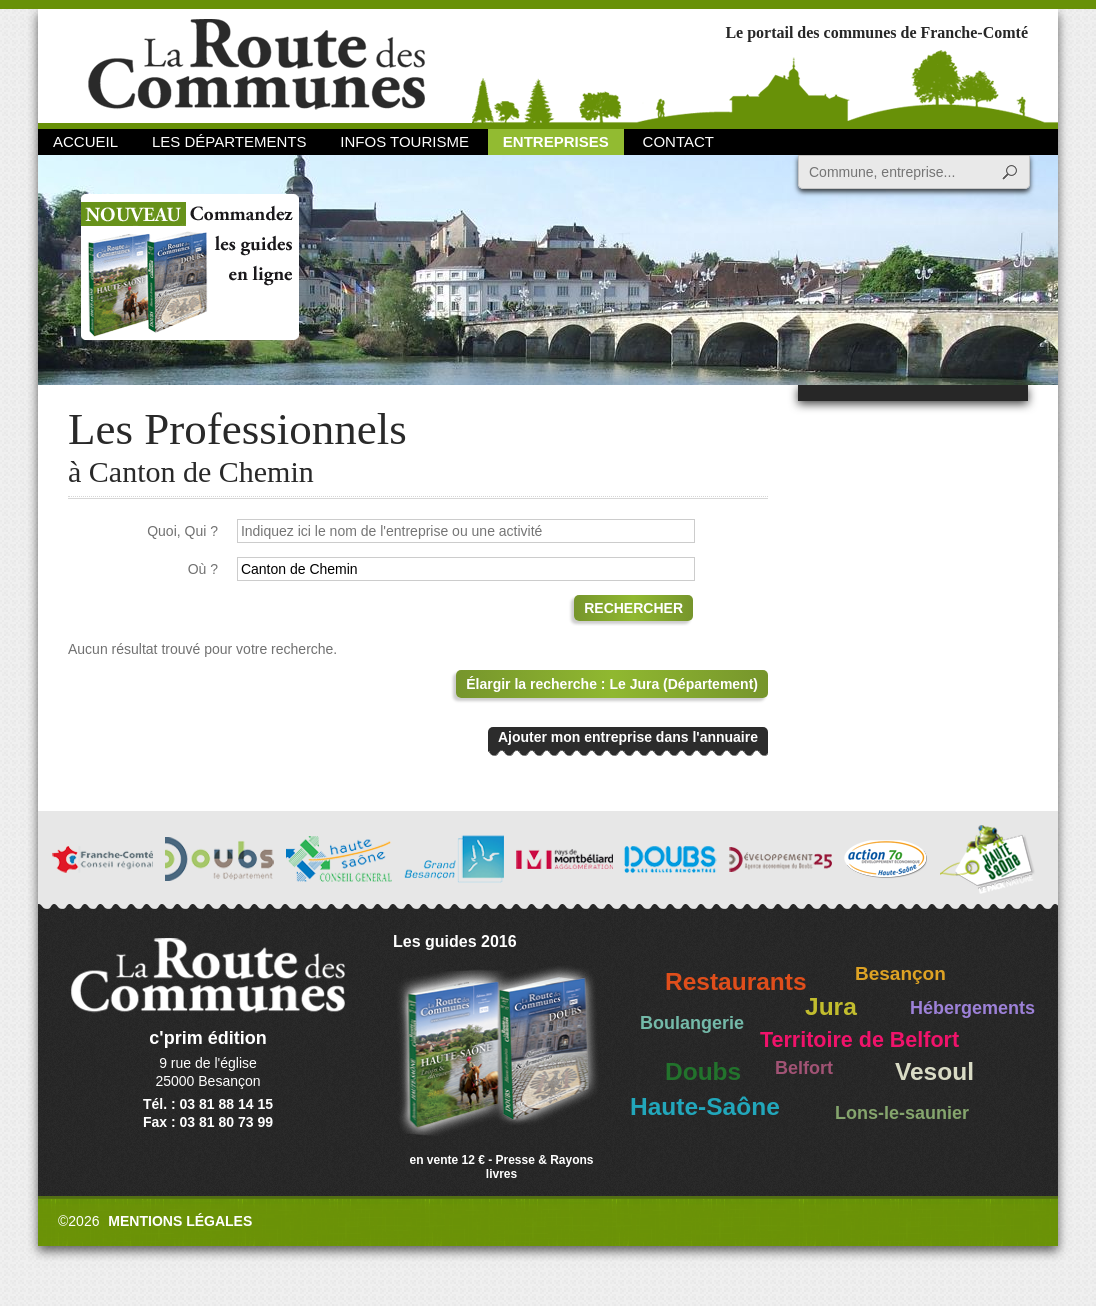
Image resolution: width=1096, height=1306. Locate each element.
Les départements (229, 141)
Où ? (203, 569)
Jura (831, 1006)
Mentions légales (180, 1221)
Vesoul (934, 1071)
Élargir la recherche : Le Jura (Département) (612, 684)
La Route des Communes (256, 64)
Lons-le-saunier (902, 1113)
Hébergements (972, 1008)
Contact (678, 141)
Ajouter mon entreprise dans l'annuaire (628, 737)
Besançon (900, 973)
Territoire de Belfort (859, 1040)
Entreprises (556, 141)
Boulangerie (692, 1023)
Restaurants (736, 981)
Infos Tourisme (404, 141)
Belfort (804, 1068)
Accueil (85, 141)
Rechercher (633, 608)
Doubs (703, 1071)
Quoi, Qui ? (182, 531)
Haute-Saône (705, 1106)
